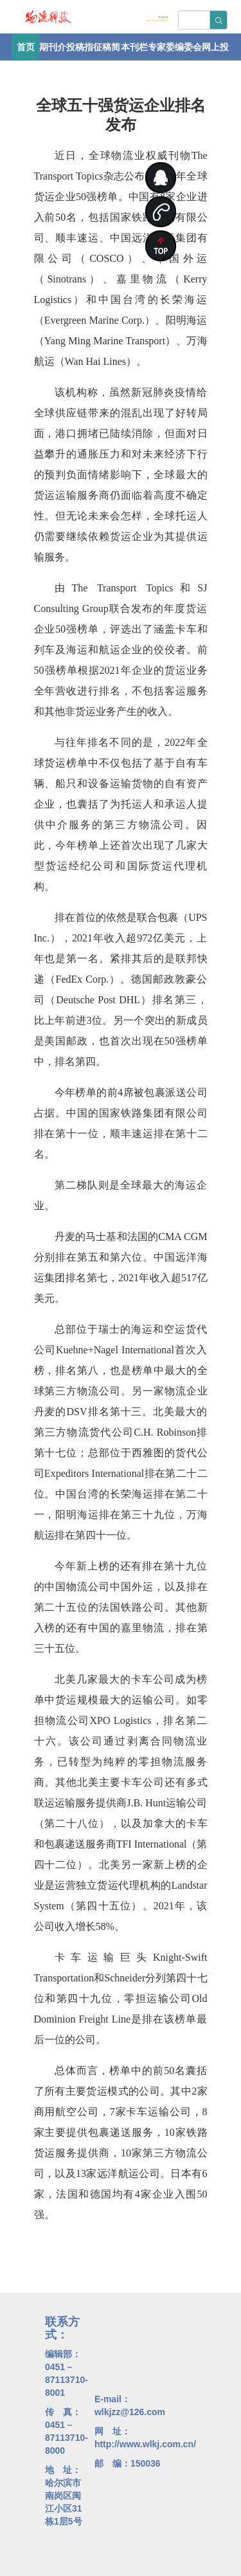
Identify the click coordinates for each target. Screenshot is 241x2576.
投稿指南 (79, 51)
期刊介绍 (52, 51)
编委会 (188, 47)
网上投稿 (215, 51)
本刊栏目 (134, 51)
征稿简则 (106, 51)
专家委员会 (161, 51)
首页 (26, 47)
